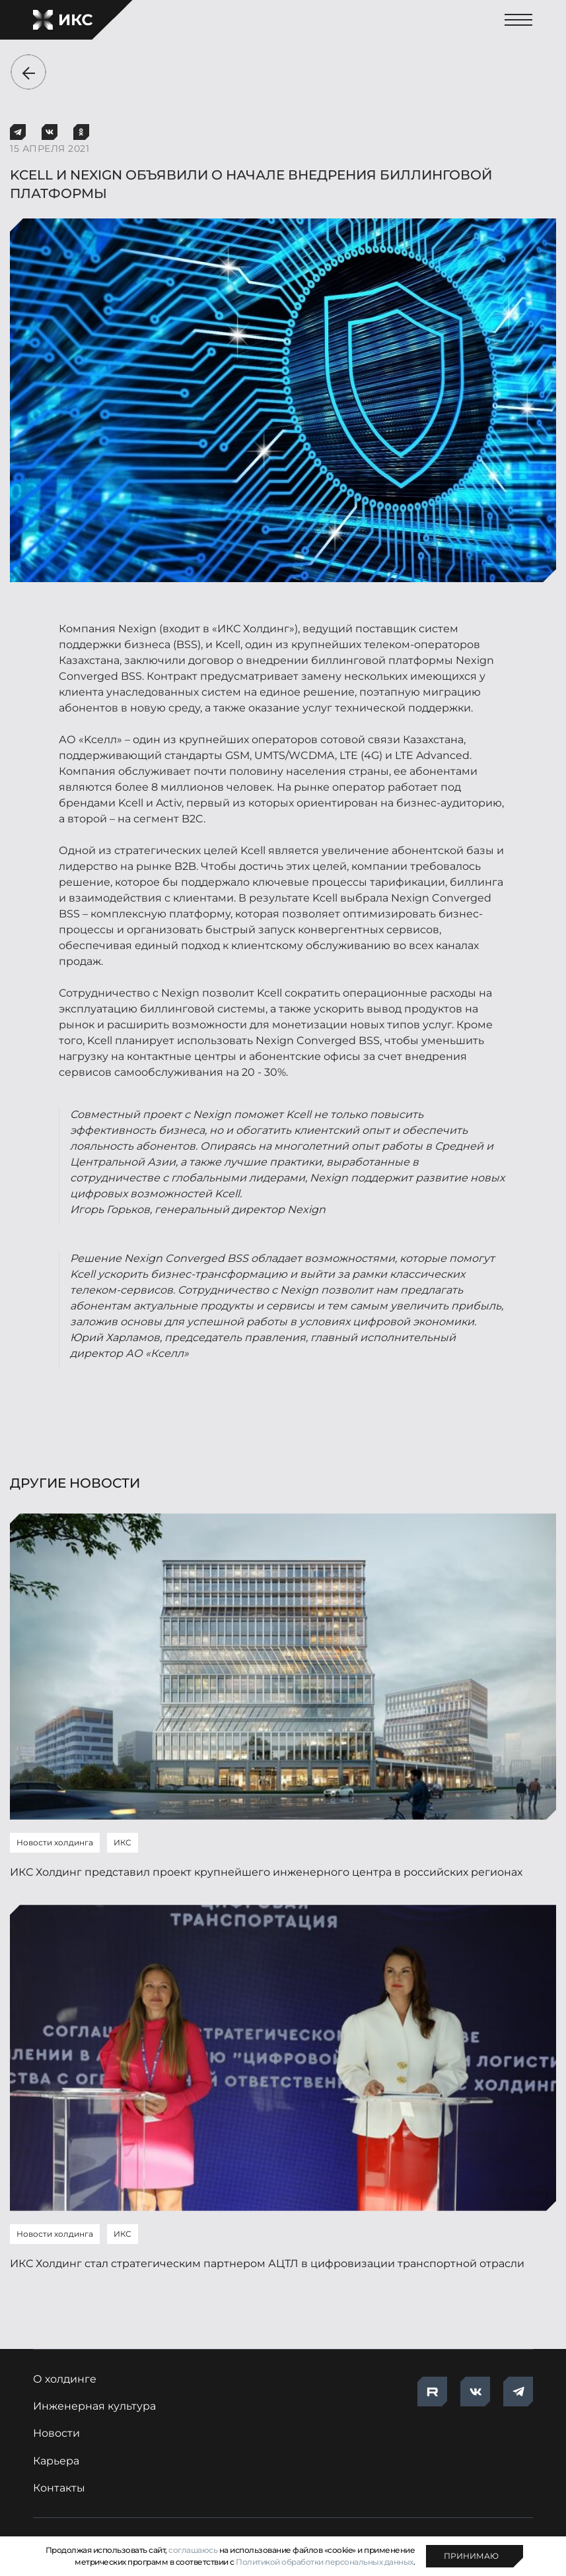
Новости (56, 2433)
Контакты (59, 2488)
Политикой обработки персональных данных (324, 2562)
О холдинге (64, 2379)
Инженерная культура (94, 2406)
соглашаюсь (192, 2550)
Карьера (56, 2461)
